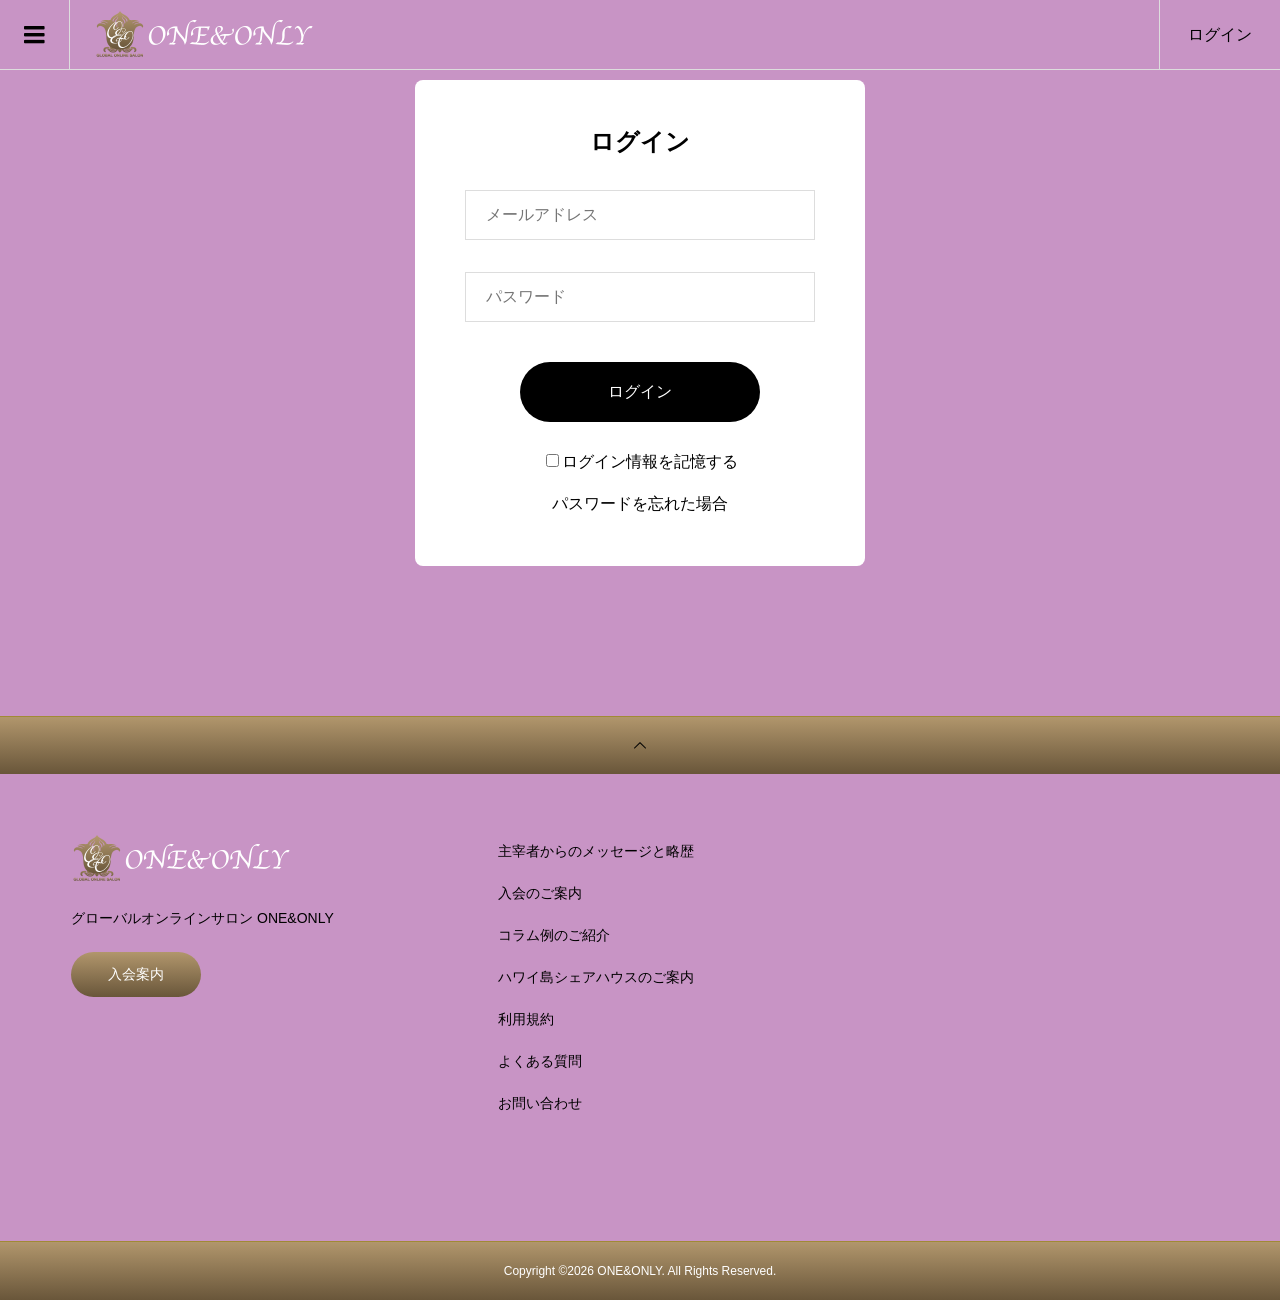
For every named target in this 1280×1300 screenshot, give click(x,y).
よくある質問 (540, 1061)
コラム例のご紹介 (554, 935)
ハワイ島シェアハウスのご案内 (596, 977)
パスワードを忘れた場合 (640, 503)
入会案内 (136, 974)
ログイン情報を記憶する (642, 461)
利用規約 (526, 1019)
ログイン (1220, 34)
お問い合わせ (540, 1103)
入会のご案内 (540, 893)
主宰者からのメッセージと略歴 (596, 851)
